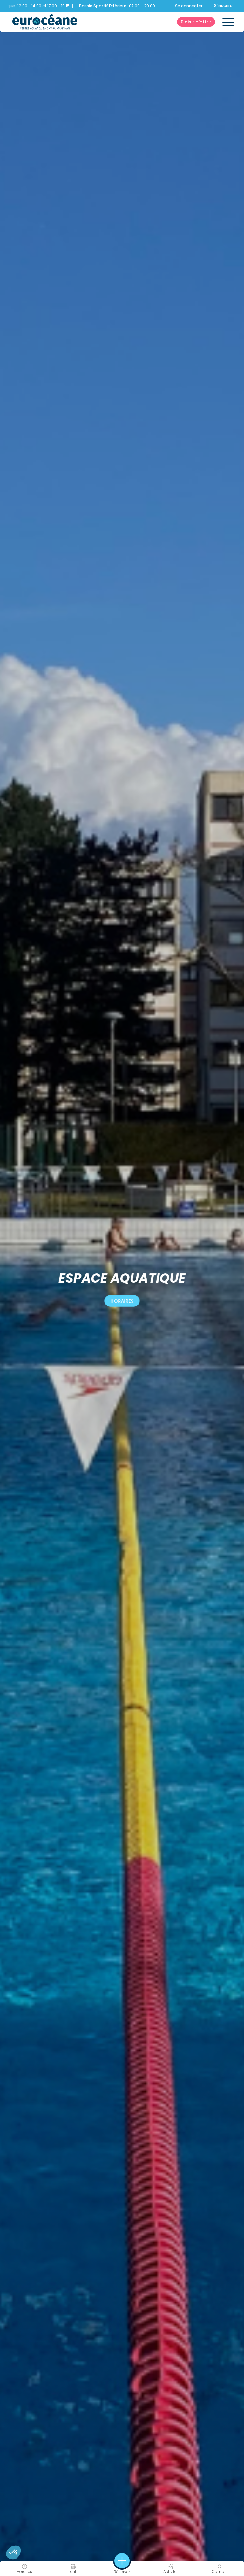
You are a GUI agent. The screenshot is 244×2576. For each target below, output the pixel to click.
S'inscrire (223, 5)
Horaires (122, 1301)
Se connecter (189, 5)
